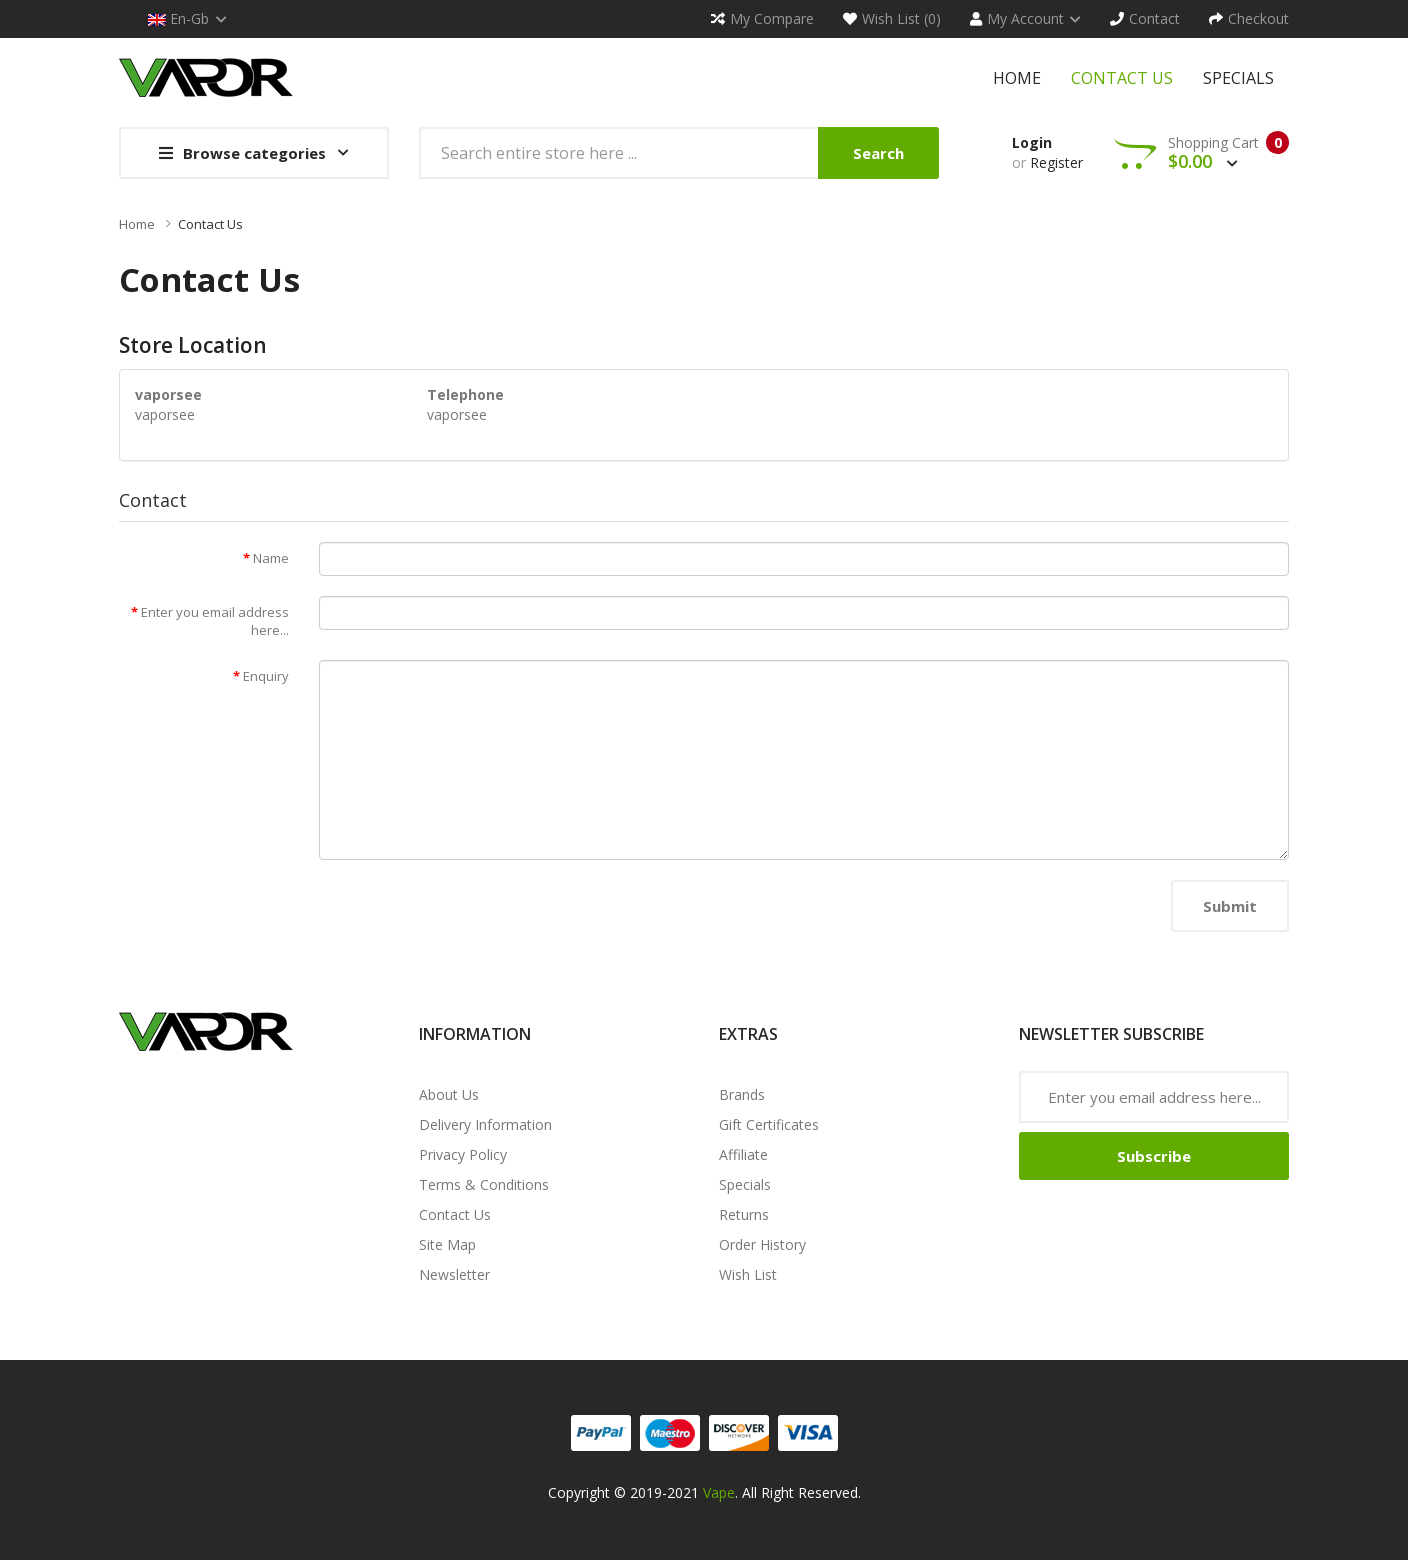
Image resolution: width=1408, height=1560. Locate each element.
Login (1032, 142)
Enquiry (266, 676)
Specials (745, 1184)
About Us (449, 1094)
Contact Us (210, 224)
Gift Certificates (769, 1124)
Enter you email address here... (215, 621)
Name (271, 558)
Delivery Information (485, 1124)
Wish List (748, 1274)
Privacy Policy (463, 1154)
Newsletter (454, 1274)
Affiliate (743, 1154)
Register (1056, 162)
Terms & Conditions (484, 1184)
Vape (719, 1492)
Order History (762, 1244)
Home (137, 224)
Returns (744, 1214)
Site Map (447, 1244)
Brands (742, 1094)
